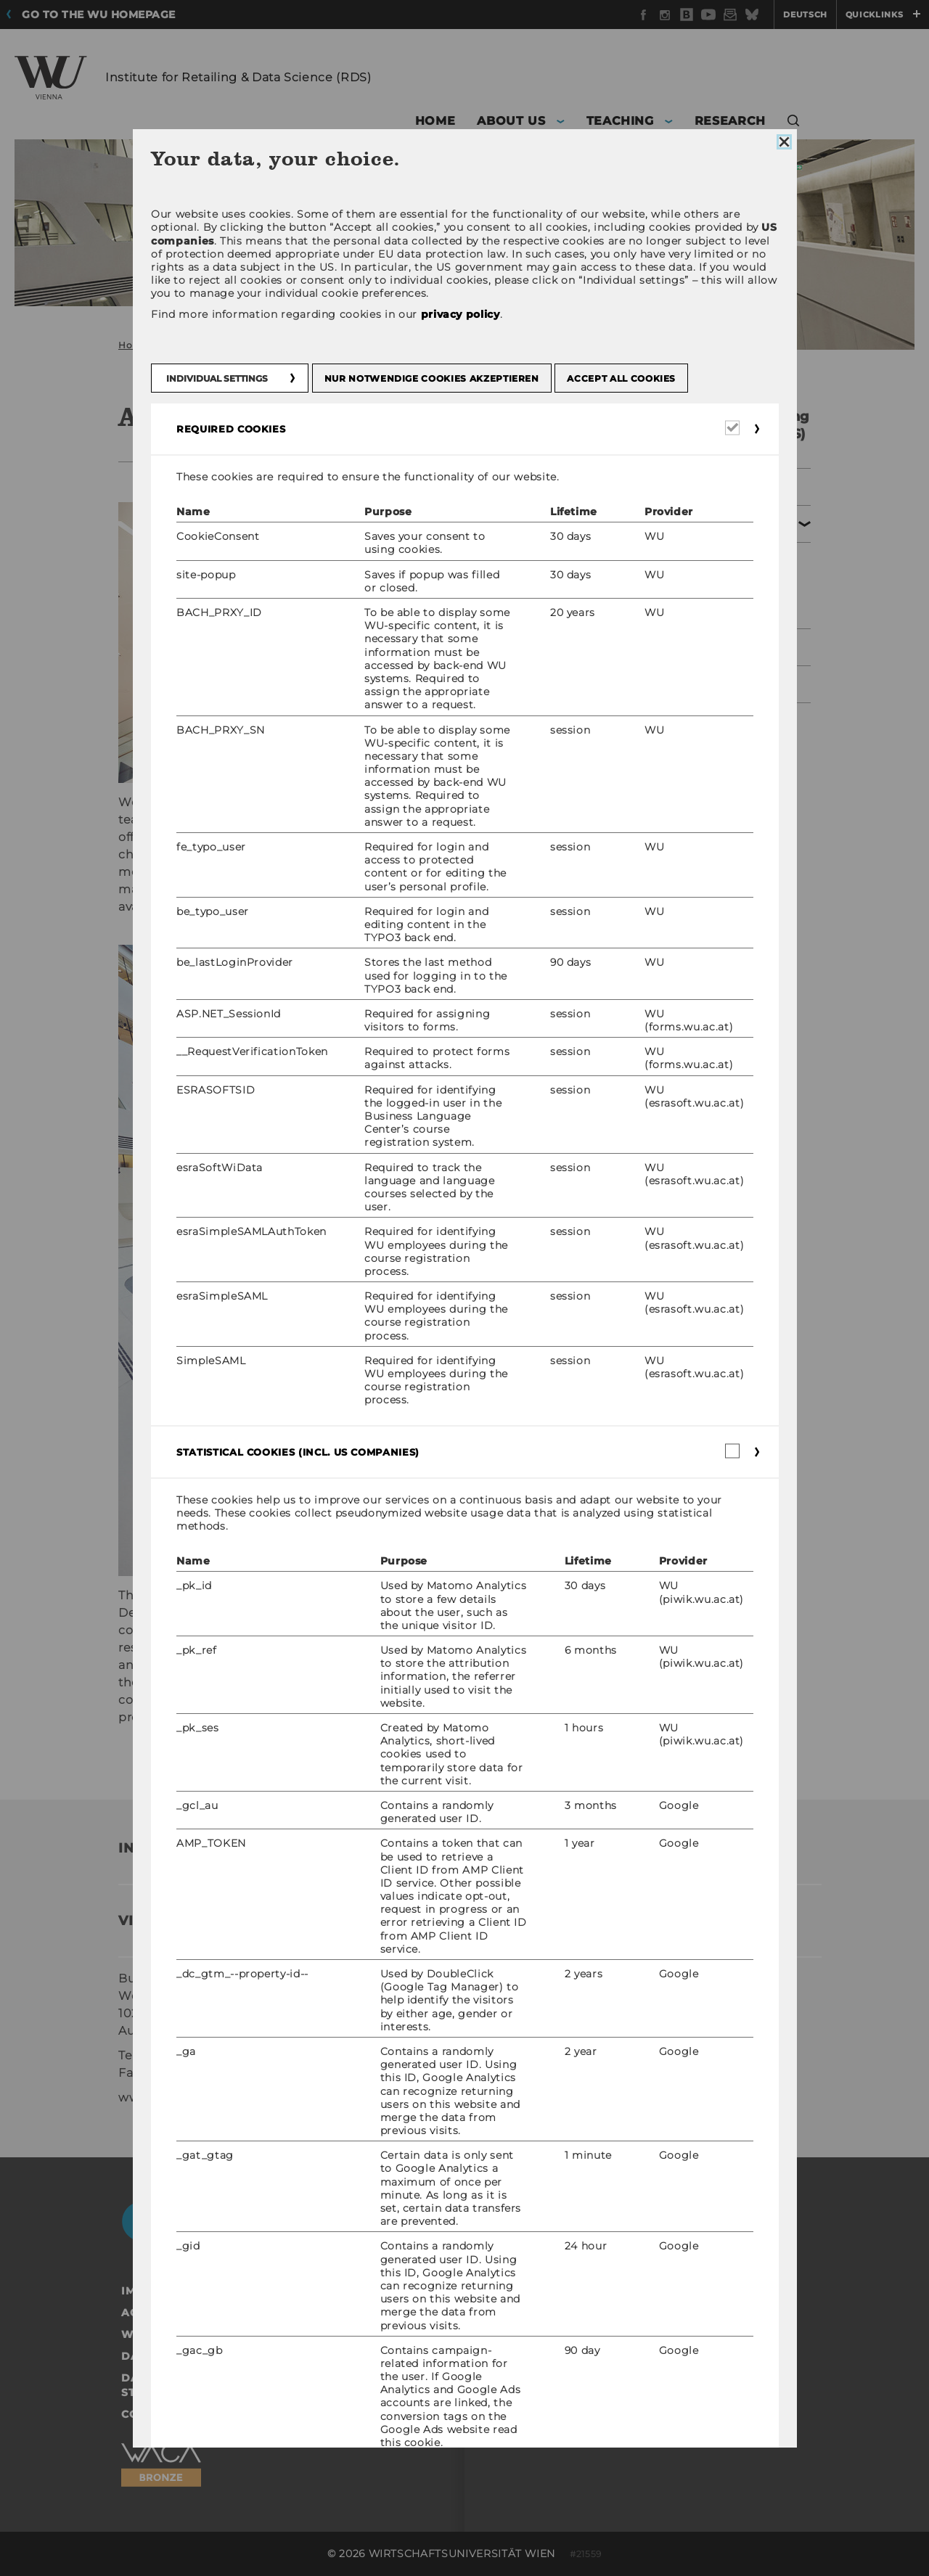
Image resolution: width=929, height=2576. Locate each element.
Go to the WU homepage (99, 14)
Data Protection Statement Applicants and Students (266, 2385)
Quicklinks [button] (883, 14)
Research (679, 684)
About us (678, 523)
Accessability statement (202, 2312)
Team (680, 569)
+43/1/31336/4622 (192, 2055)
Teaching (678, 647)
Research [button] (730, 121)
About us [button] (511, 121)
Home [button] (435, 121)
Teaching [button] (620, 121)
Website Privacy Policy (196, 2334)
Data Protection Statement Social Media (257, 2356)
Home (133, 345)
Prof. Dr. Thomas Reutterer (229, 1665)
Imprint (146, 2290)
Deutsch (805, 14)
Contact (687, 601)
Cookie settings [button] (173, 2414)
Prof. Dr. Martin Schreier (479, 1647)
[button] (794, 123)
